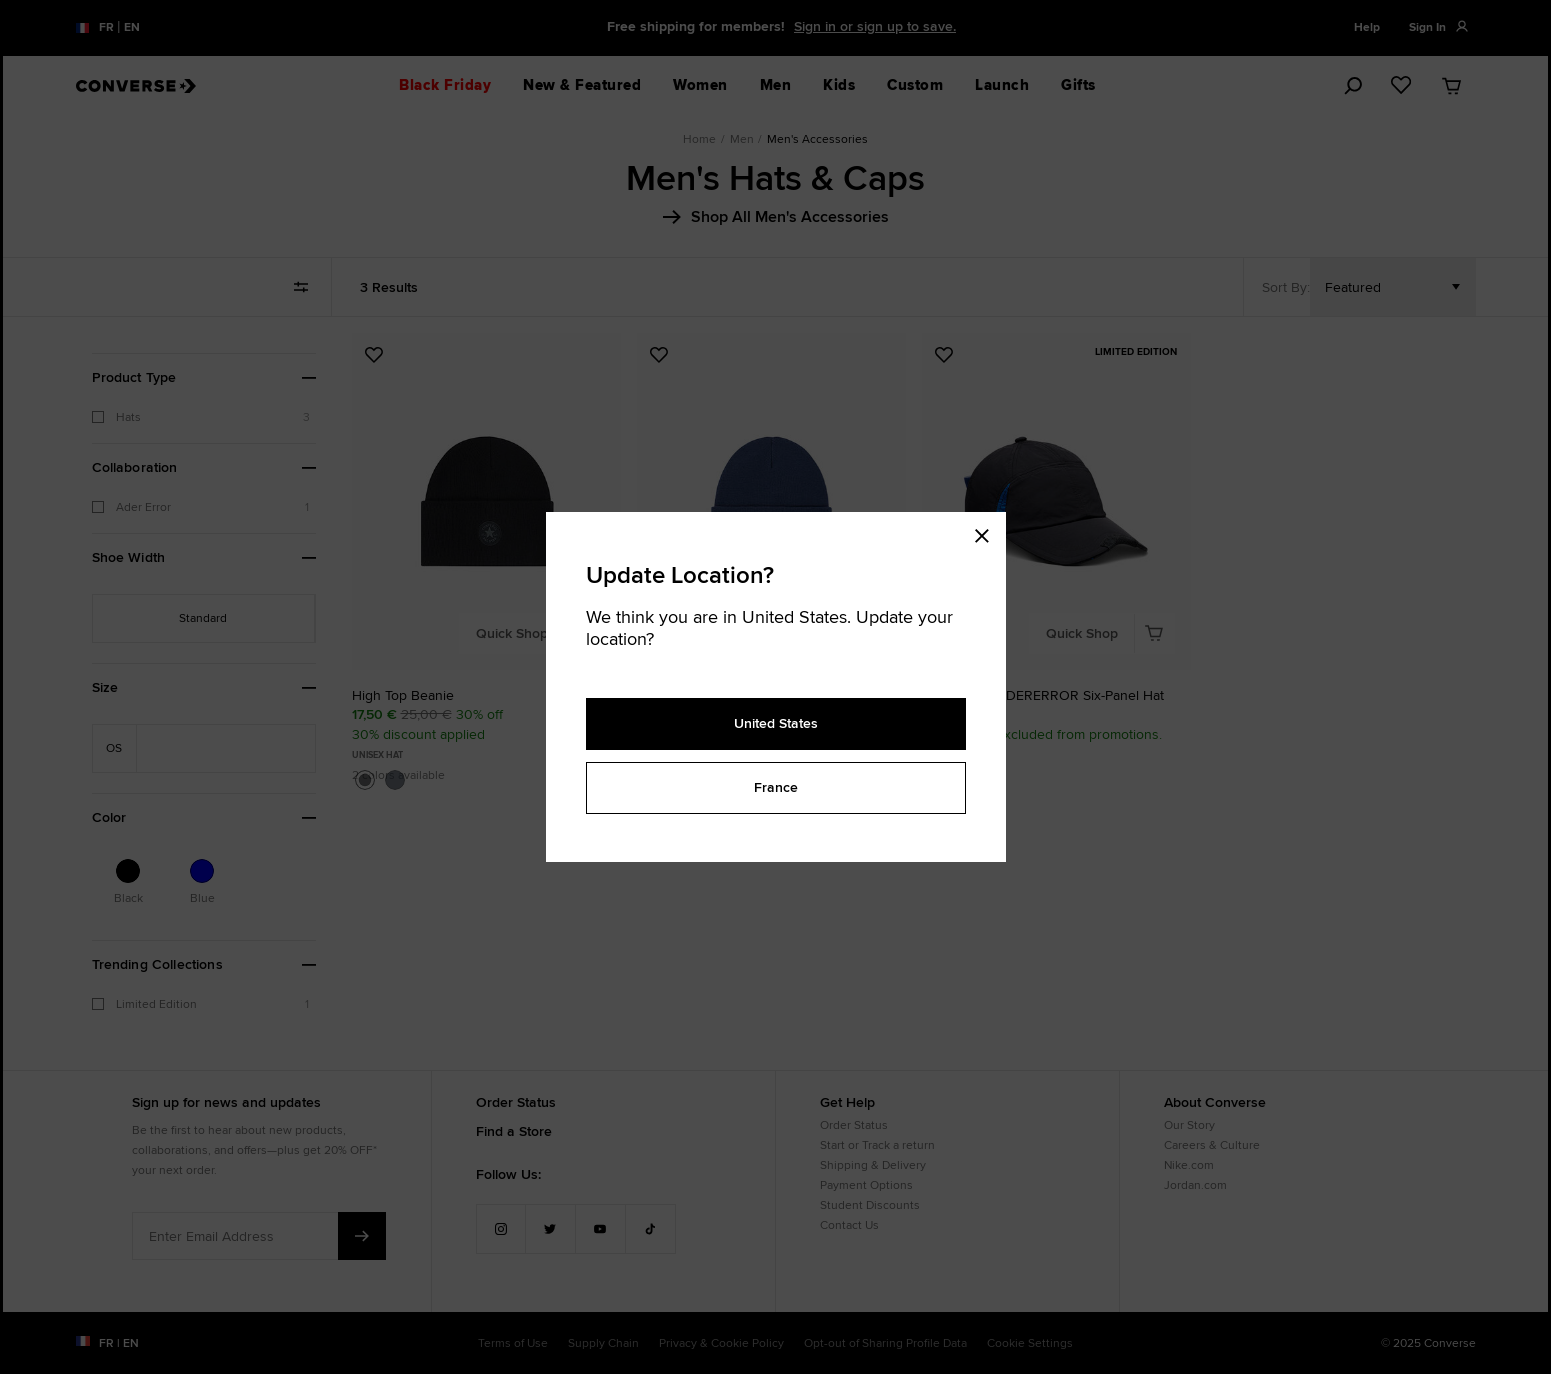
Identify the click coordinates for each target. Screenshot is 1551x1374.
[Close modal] (988, 532)
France (776, 787)
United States (776, 723)
